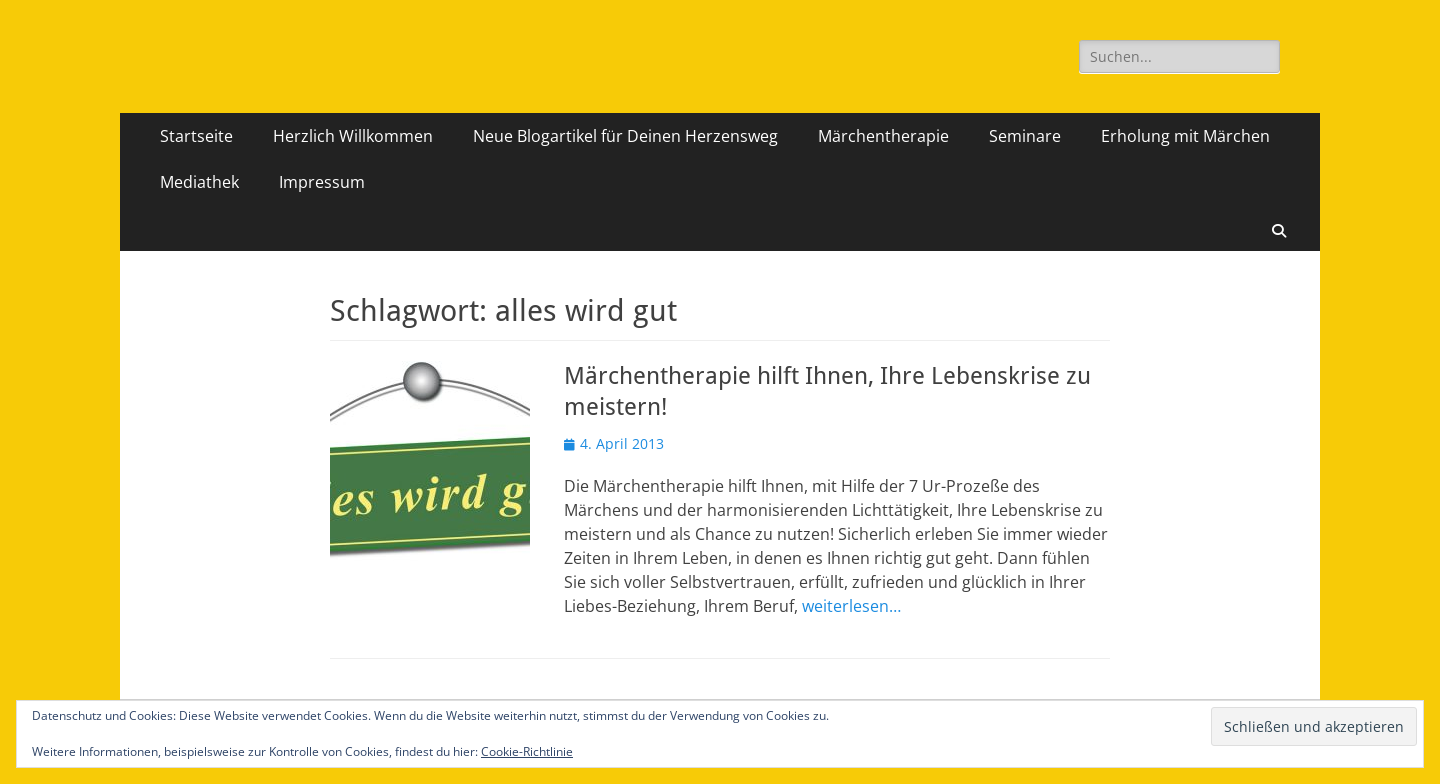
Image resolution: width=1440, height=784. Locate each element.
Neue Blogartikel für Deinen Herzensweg (625, 136)
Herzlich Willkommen (353, 136)
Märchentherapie (883, 136)
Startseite (196, 136)
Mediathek (199, 182)
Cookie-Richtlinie (527, 751)
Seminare (1025, 136)
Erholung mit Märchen (1185, 136)
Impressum (322, 182)
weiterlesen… (851, 606)
